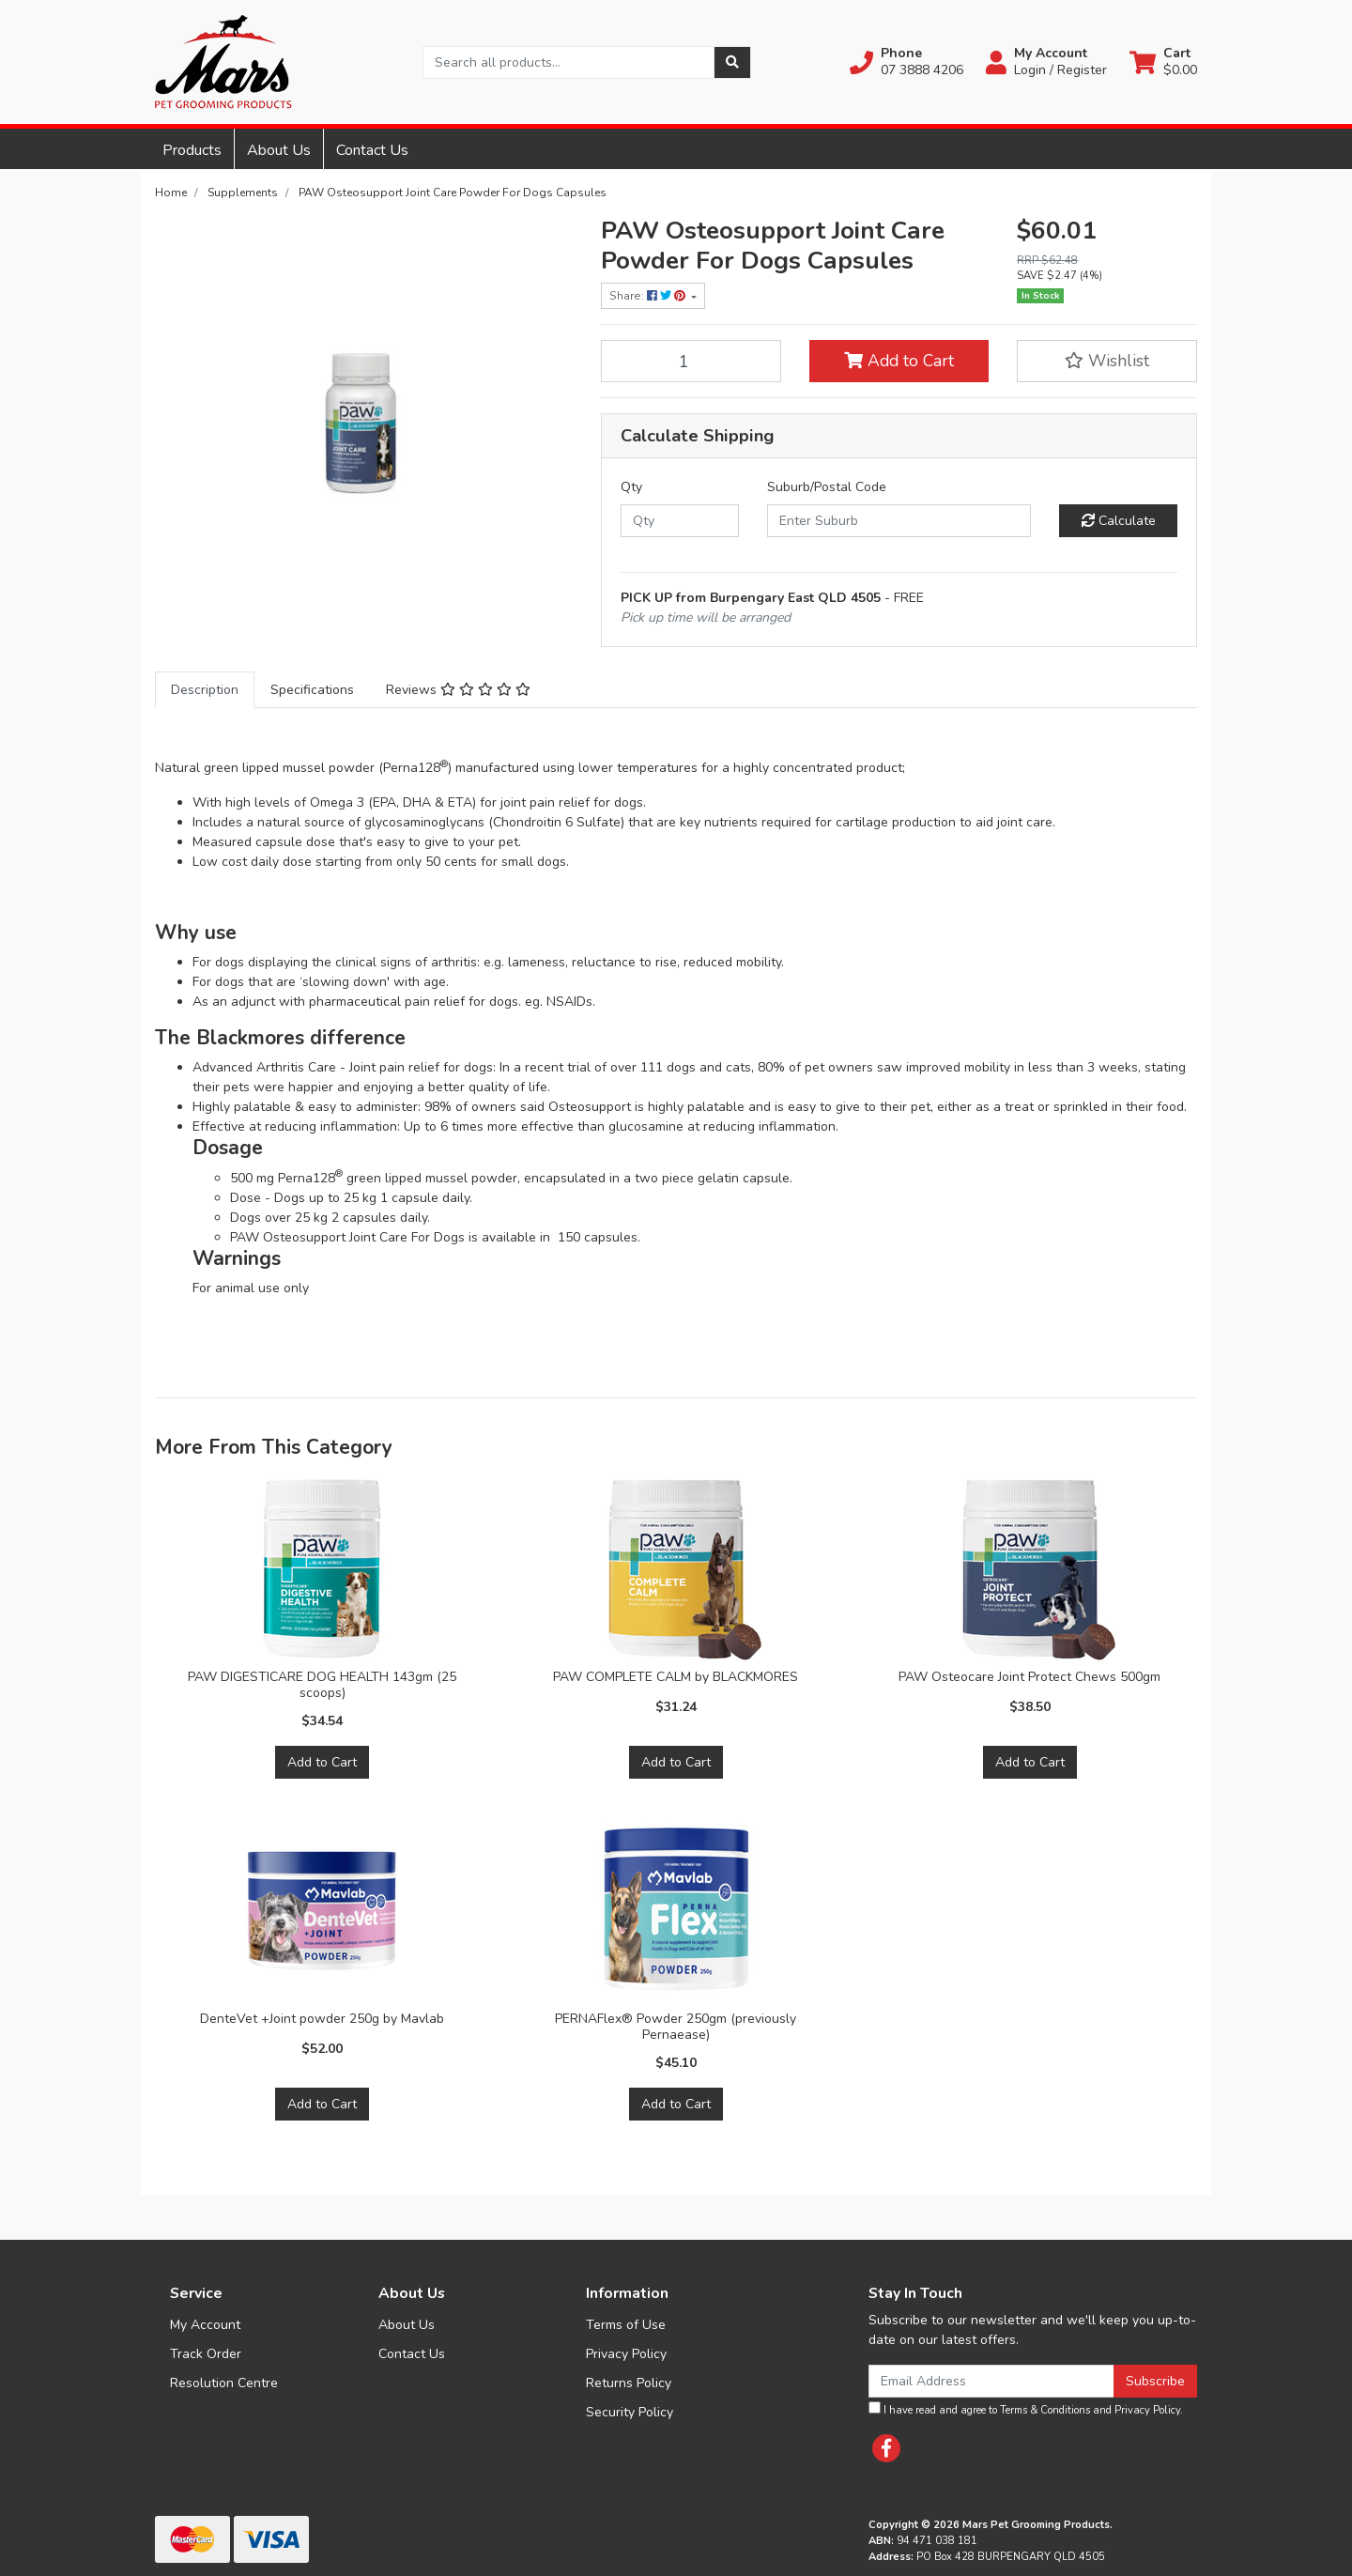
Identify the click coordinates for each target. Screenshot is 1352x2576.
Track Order (205, 2354)
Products (192, 150)
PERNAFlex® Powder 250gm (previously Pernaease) (675, 2027)
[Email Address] (991, 2381)
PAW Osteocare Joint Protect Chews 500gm (1029, 1677)
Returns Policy (628, 2383)
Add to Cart (899, 360)
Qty (631, 487)
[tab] (204, 689)
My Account (205, 2325)
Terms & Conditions (1045, 2410)
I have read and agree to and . (1025, 2409)
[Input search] (568, 62)
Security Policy (629, 2412)
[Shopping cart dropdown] (1163, 62)
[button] (906, 62)
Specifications (312, 690)
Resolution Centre (224, 2383)
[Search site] (732, 62)
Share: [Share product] (648, 295)
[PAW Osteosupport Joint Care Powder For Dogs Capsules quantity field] (691, 360)
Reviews (458, 690)
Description (204, 690)
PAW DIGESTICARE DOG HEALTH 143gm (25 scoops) (322, 1685)
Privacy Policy (626, 2354)
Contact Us (372, 150)
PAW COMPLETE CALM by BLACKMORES (675, 1677)
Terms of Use (626, 2325)
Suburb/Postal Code (826, 487)
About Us (279, 150)
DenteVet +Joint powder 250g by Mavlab (322, 2019)
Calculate (1119, 521)
